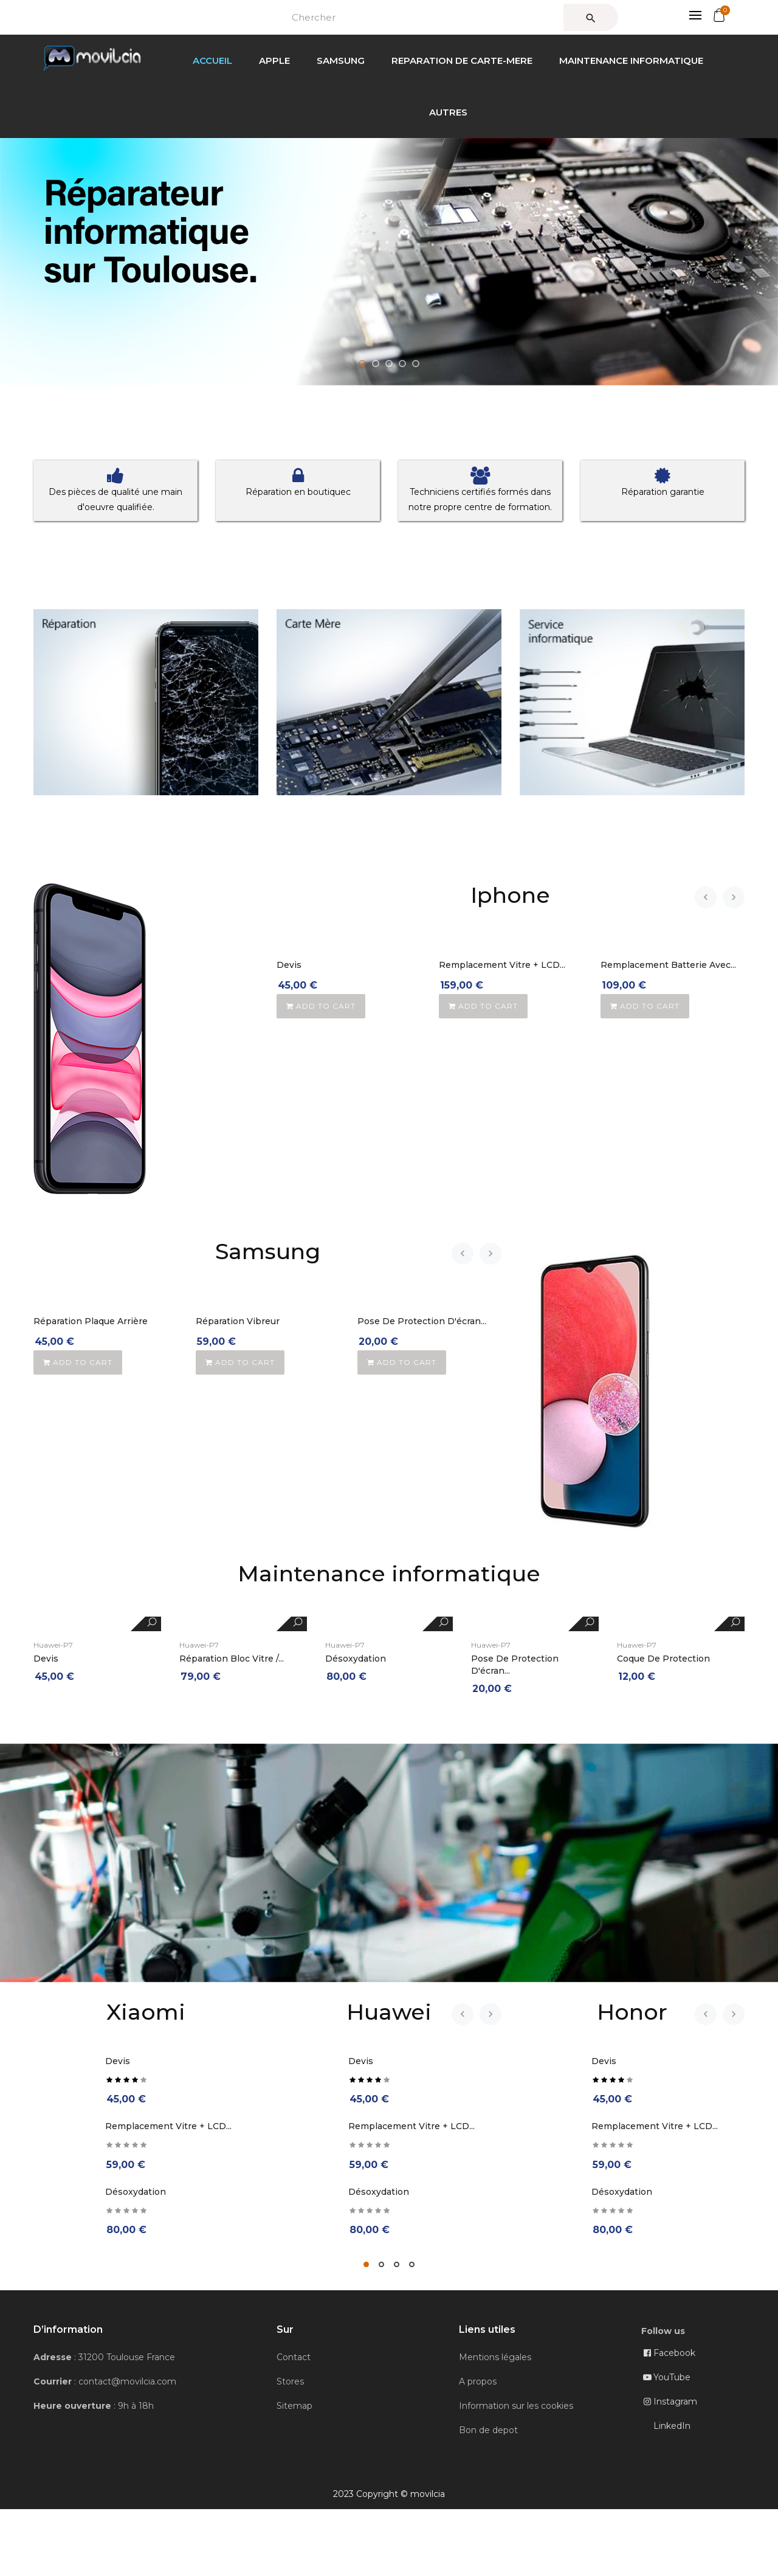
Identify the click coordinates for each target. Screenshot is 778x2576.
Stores (290, 2381)
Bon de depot (488, 2430)
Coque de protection (663, 1658)
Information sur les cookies (516, 2405)
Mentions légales (495, 2357)
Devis (289, 964)
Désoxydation (355, 1658)
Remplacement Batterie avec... (668, 964)
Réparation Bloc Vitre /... (231, 1658)
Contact (294, 2357)
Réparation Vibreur (238, 1321)
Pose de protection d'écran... (421, 1321)
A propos (478, 2381)
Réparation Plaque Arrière (90, 1321)
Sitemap (294, 2405)
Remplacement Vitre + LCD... (502, 964)
